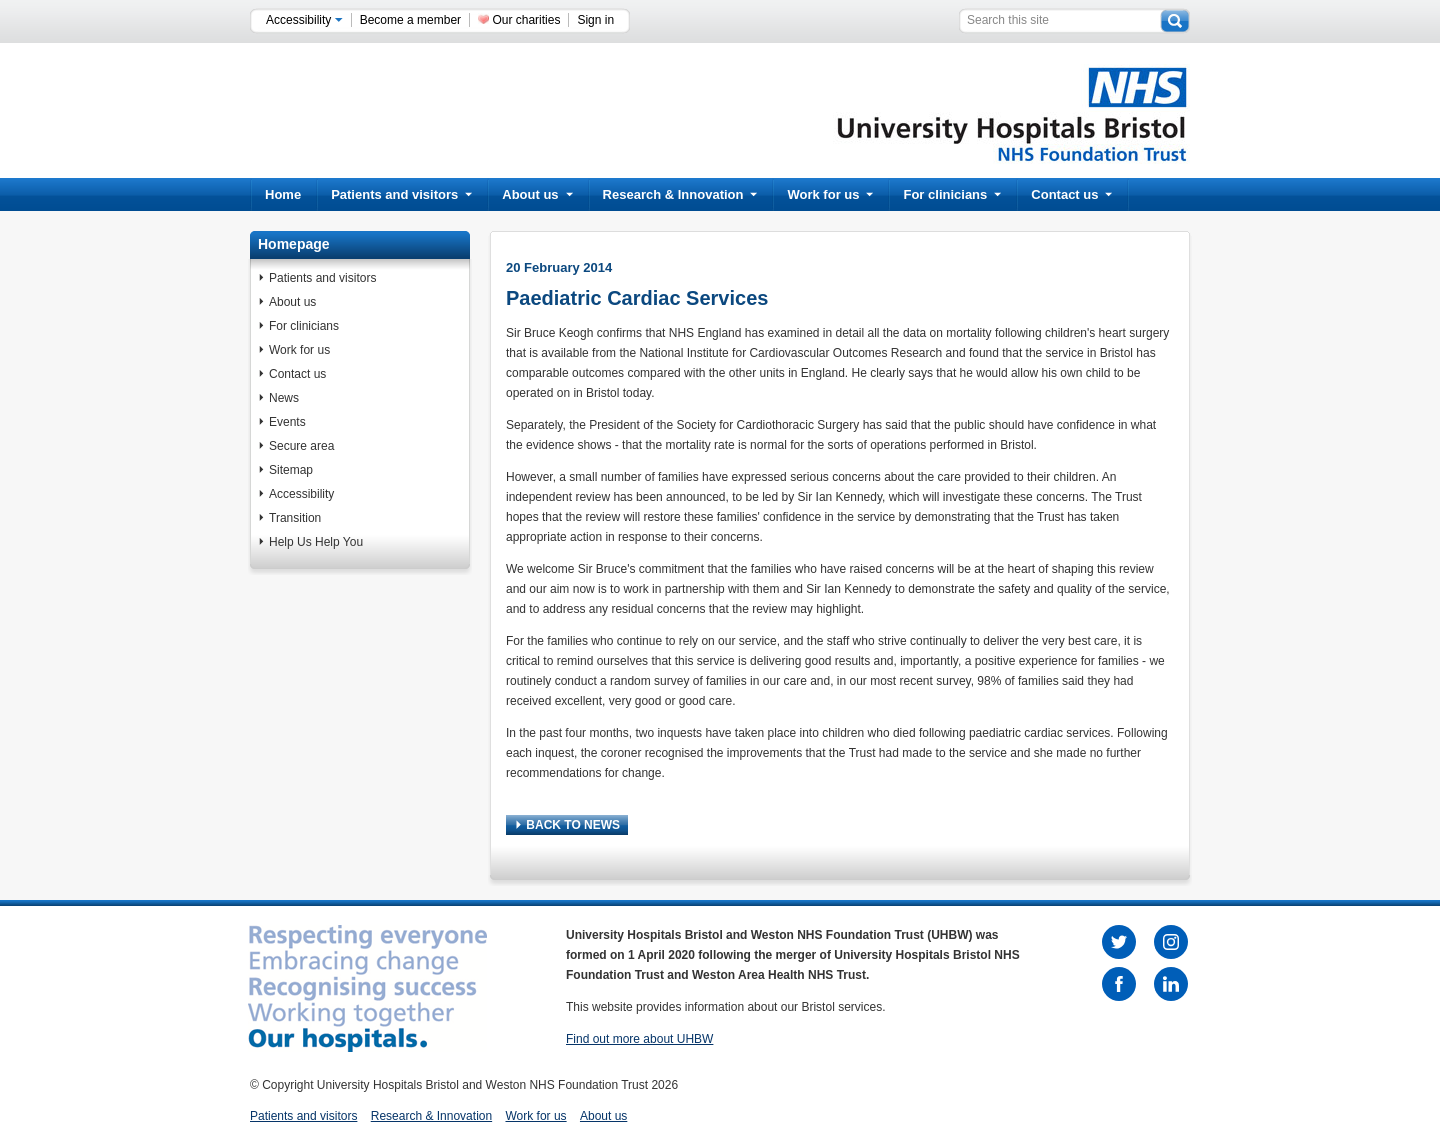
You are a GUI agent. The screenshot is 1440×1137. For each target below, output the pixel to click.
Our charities (526, 20)
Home (283, 194)
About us (537, 194)
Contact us (1071, 194)
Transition (295, 518)
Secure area (301, 446)
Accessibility (304, 20)
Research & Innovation (680, 194)
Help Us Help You (316, 542)
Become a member (410, 20)
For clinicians (952, 194)
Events (287, 422)
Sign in (595, 20)
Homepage (294, 244)
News (284, 398)
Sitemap (291, 470)
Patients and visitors (401, 194)
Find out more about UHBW (639, 1039)
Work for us (830, 194)
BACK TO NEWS (568, 825)
